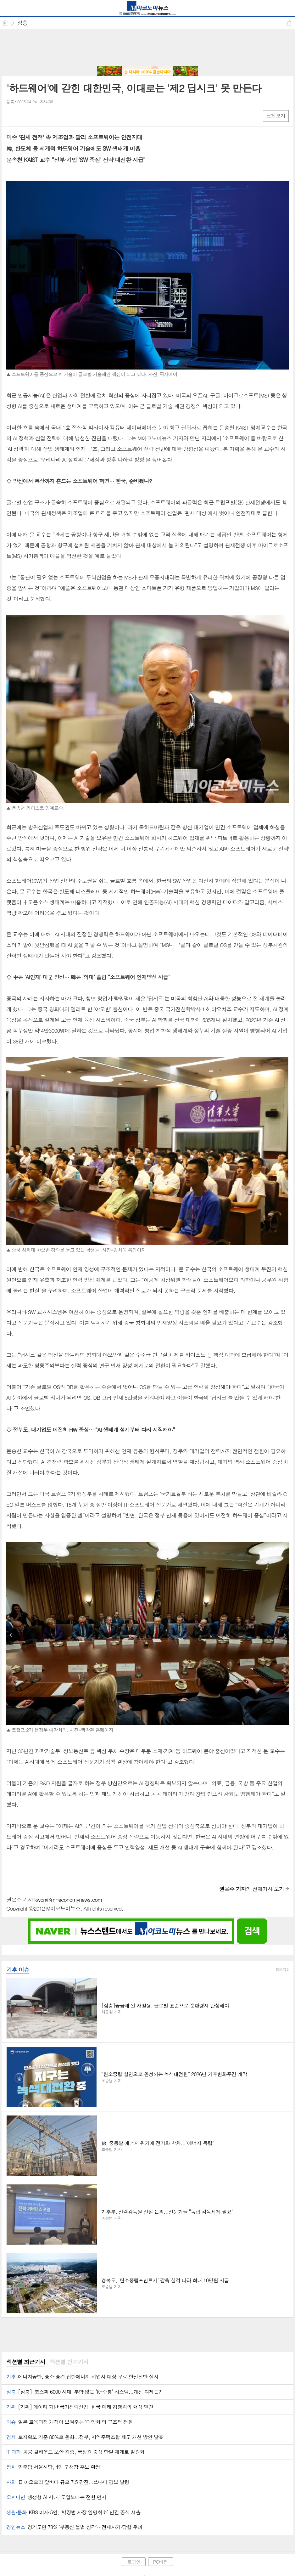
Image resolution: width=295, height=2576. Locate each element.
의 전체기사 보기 (251, 1889)
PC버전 (160, 2561)
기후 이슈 (17, 1970)
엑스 (24, 115)
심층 (22, 22)
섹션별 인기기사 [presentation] (68, 2362)
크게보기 (275, 115)
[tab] (25, 2362)
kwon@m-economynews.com (68, 1899)
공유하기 (288, 23)
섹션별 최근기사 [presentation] (25, 2362)
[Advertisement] (147, 48)
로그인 (133, 2561)
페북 (11, 115)
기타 (49, 115)
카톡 (36, 115)
